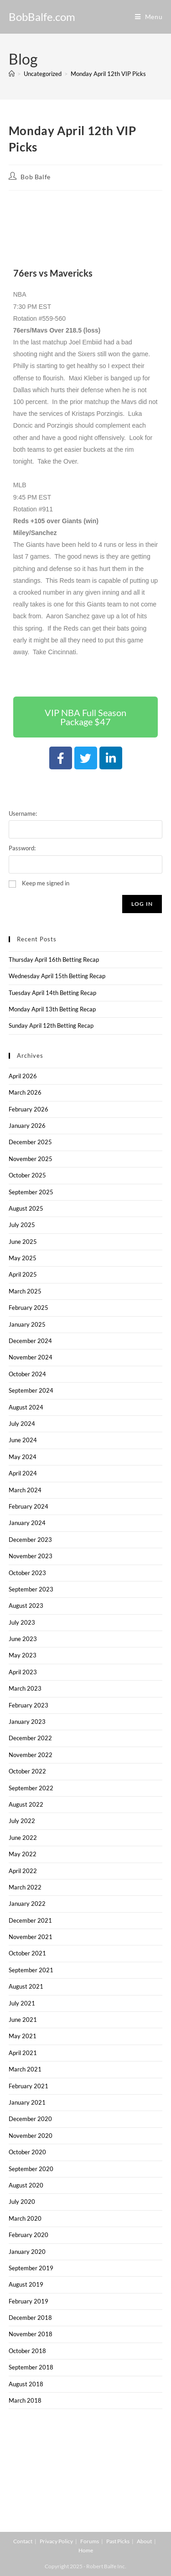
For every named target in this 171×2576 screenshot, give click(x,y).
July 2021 (22, 2003)
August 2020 (26, 2185)
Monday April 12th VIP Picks (108, 73)
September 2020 (31, 2168)
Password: (22, 848)
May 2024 (22, 1456)
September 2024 (31, 1390)
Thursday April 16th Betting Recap (54, 959)
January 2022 (27, 1903)
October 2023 (27, 1572)
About (144, 2541)
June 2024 (23, 1440)
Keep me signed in (45, 883)
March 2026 (25, 1092)
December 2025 (30, 1142)
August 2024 (26, 1407)
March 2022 (25, 1887)
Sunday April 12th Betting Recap (51, 1025)
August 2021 (26, 1986)
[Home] (12, 73)
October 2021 (27, 1953)
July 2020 (22, 2201)
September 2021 (31, 1970)
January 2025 (27, 1324)
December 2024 (30, 1340)
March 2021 (25, 2069)
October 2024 (27, 1374)
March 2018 (25, 2400)
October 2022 (27, 1771)
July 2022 (22, 1820)
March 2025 (25, 1291)
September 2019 (31, 2268)
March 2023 (25, 1688)
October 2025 (27, 1175)
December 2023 (30, 1539)
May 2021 (22, 2036)
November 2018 (30, 2334)
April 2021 (23, 2052)
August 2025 (26, 1208)
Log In (142, 903)
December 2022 (30, 1738)
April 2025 (23, 1274)
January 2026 (27, 1125)
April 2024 (23, 1473)
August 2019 (26, 2284)
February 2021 (28, 2086)
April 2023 (23, 1672)
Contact (22, 2541)
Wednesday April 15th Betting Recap (57, 976)
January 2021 (27, 2102)
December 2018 (30, 2317)
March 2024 (25, 1490)
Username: (23, 813)
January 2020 (27, 2251)
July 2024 (22, 1423)
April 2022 (23, 1870)
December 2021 (30, 1920)
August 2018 (26, 2384)
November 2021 (30, 1936)
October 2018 (27, 2350)
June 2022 (23, 1837)
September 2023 (31, 1589)
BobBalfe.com (42, 16)
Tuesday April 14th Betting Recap (52, 992)
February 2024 (28, 1506)
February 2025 (28, 1307)
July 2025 (22, 1224)
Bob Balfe (35, 177)
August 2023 (26, 1605)
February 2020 (28, 2234)
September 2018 (31, 2367)
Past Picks (118, 2541)
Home (85, 2550)
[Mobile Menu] (149, 16)
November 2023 (30, 1556)
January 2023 (27, 1721)
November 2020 (30, 2135)
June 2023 (23, 1638)
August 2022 (26, 1804)
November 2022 (30, 1754)
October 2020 (27, 2152)
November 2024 (30, 1357)
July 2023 (22, 1622)
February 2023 (28, 1705)
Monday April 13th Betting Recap (52, 1009)
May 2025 (22, 1258)
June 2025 (23, 1241)
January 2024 (27, 1522)
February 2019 (28, 2301)
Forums (89, 2541)
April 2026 (23, 1076)
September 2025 (31, 1192)
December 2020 (30, 2118)
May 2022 (22, 1854)
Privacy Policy (56, 2541)
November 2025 (30, 1158)
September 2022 (31, 1788)
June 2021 (23, 2019)
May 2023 (22, 1655)
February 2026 (28, 1109)
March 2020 (25, 2218)
